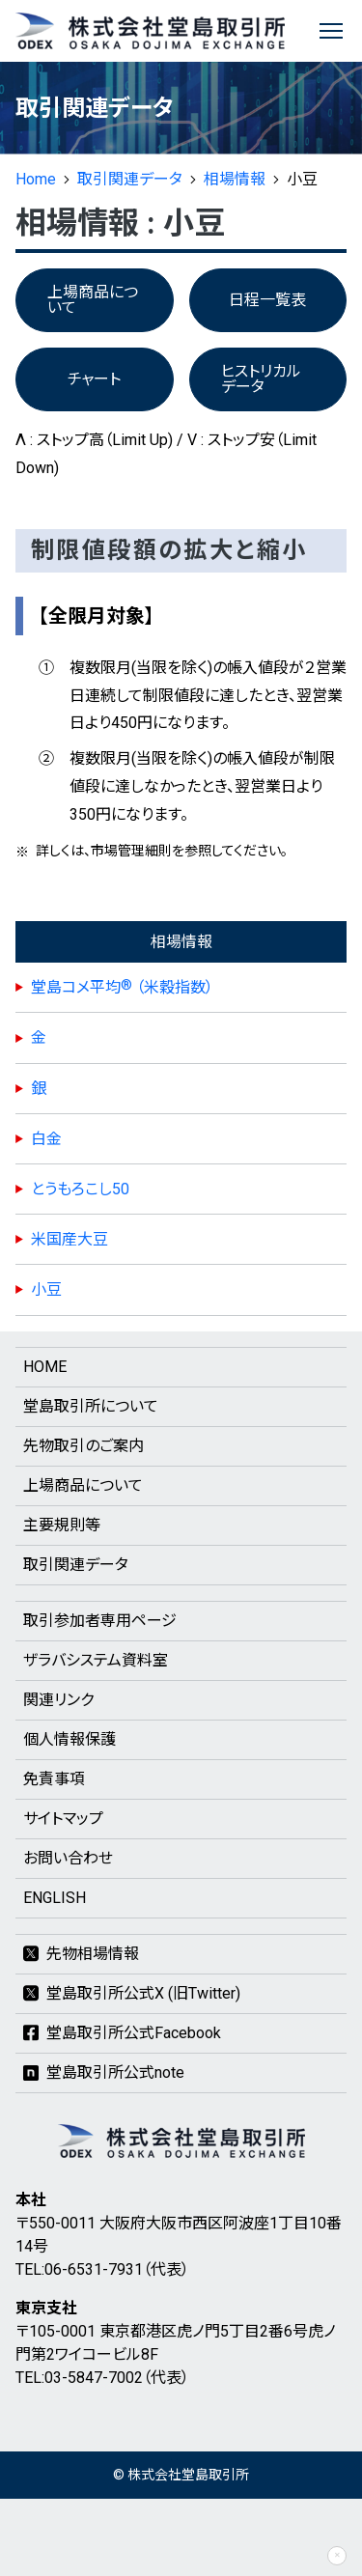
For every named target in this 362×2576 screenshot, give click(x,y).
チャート (94, 379)
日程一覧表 (267, 300)
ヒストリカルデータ (261, 379)
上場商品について (92, 300)
